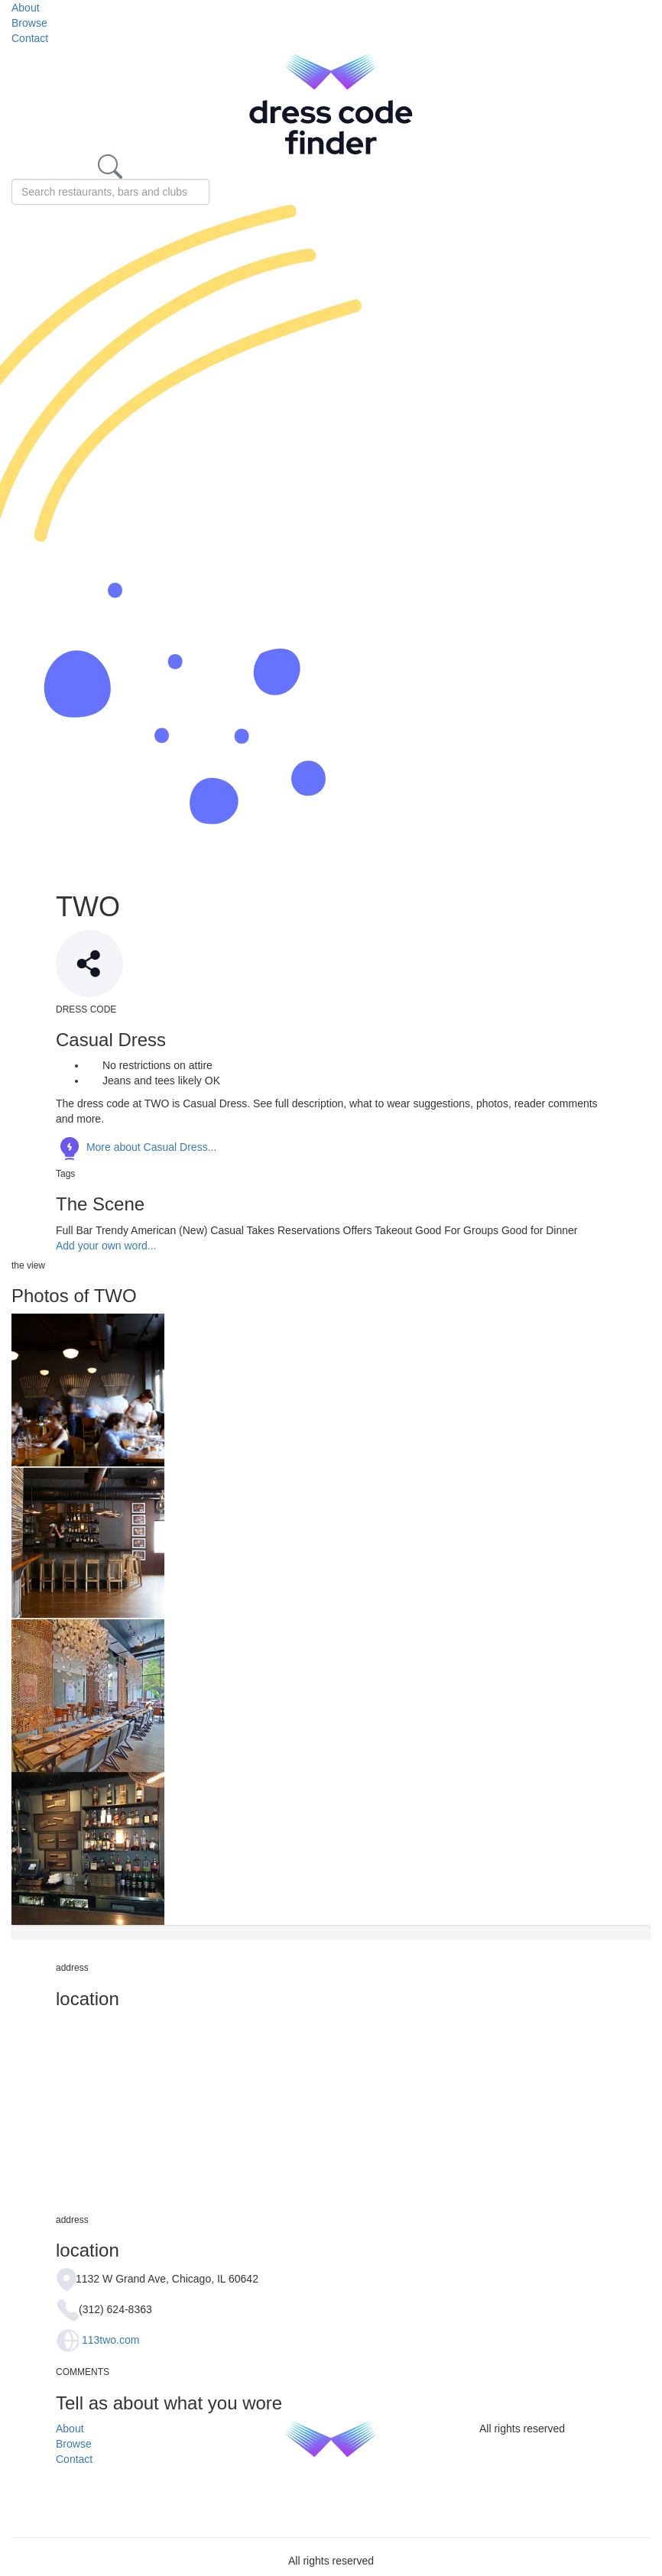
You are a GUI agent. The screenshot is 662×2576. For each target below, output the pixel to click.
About (25, 8)
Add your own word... (106, 1245)
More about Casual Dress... (136, 1147)
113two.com (110, 2340)
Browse (29, 23)
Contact (29, 38)
